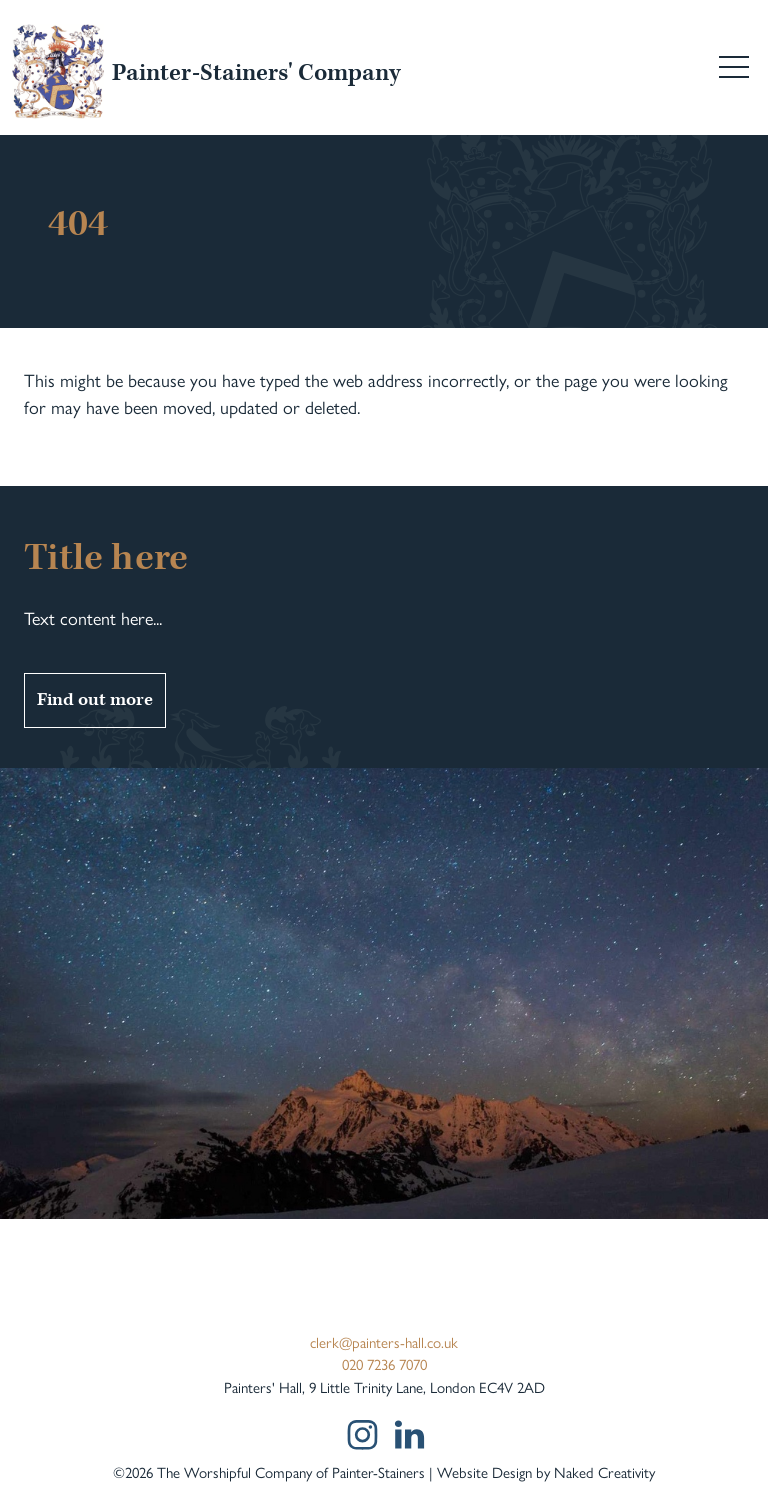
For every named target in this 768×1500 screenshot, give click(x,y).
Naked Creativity (604, 1473)
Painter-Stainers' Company (256, 73)
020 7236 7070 (384, 1365)
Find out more (95, 699)
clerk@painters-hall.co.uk (384, 1343)
